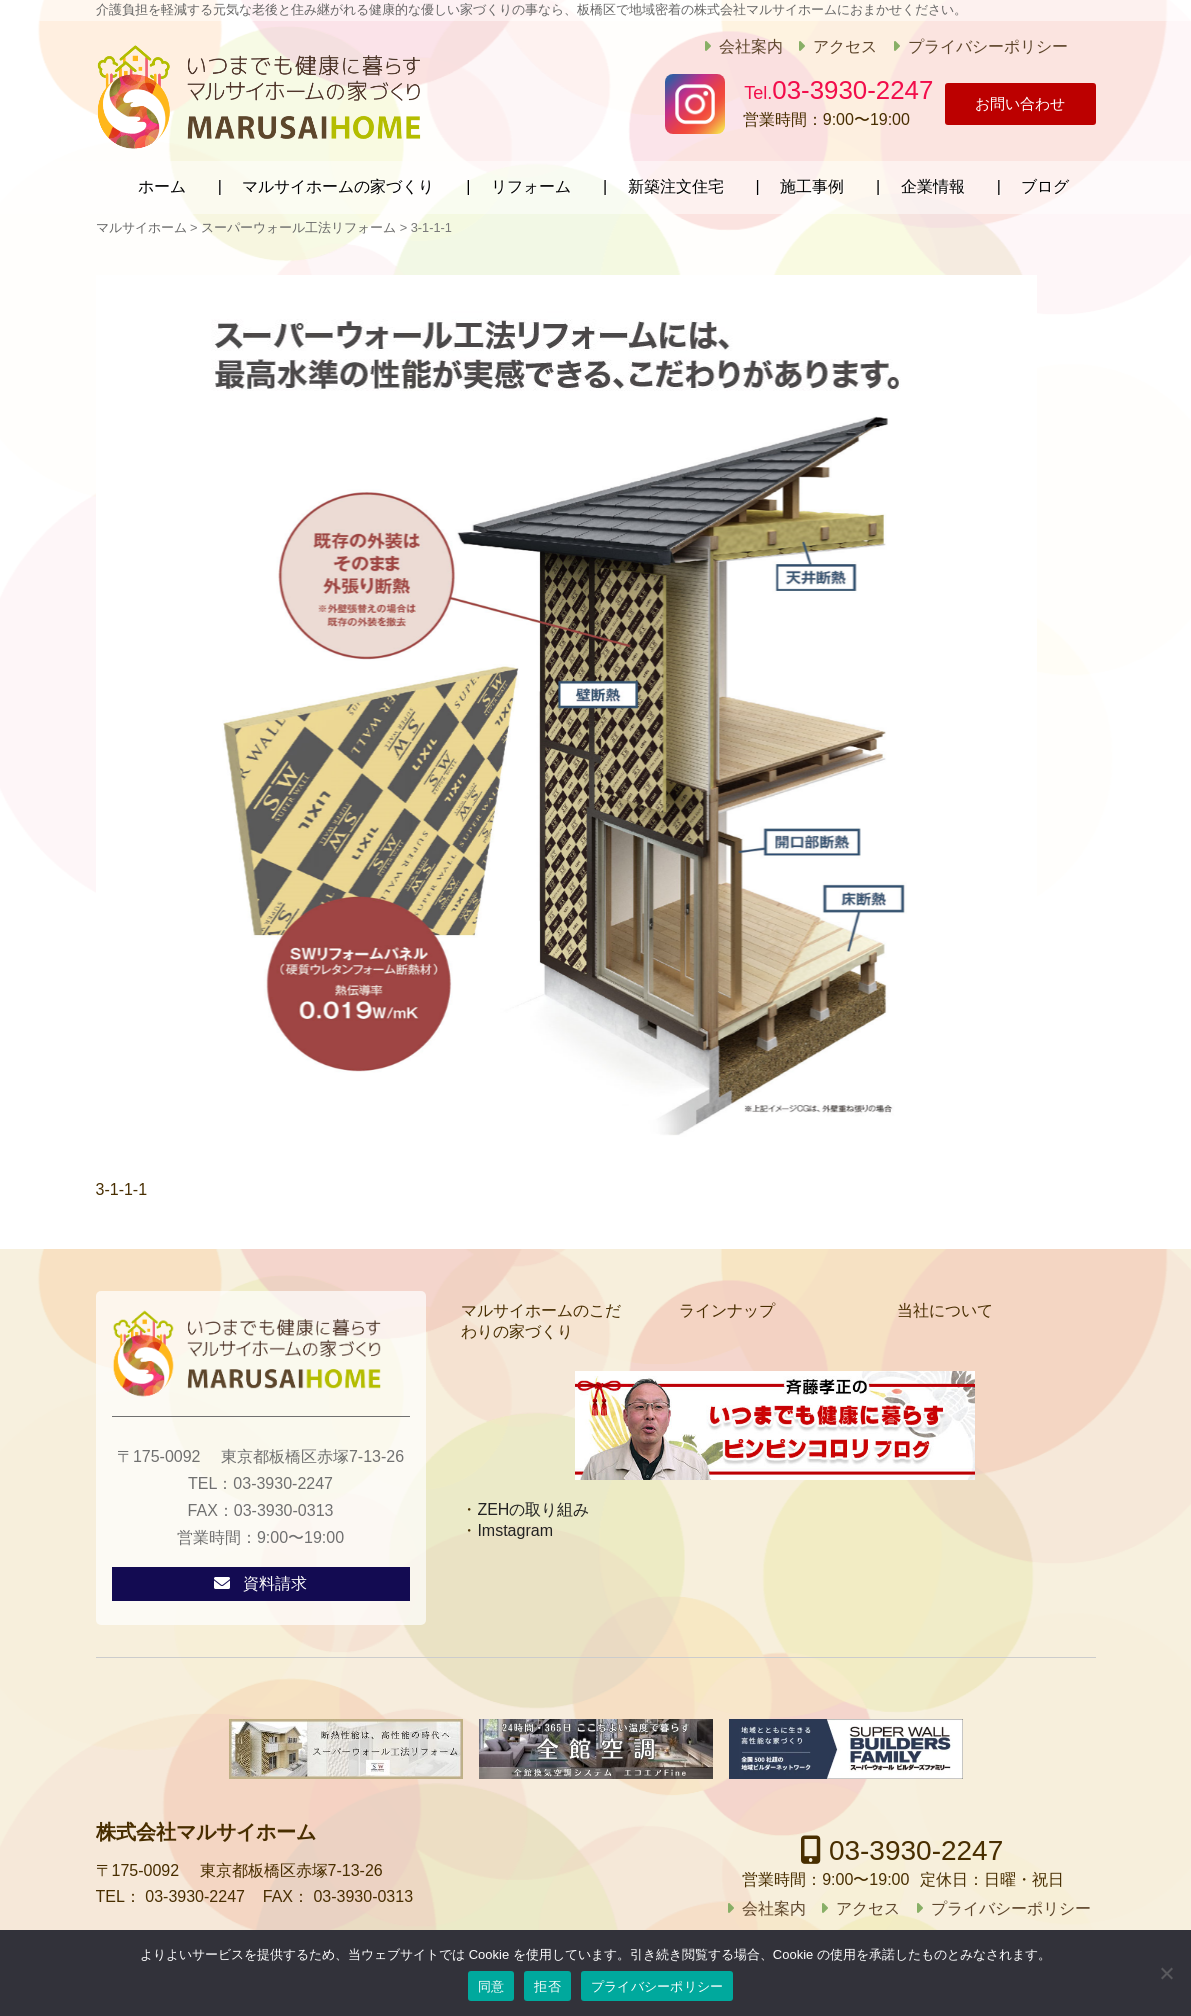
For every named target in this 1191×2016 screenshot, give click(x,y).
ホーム (162, 182)
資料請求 (275, 1579)
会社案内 (737, 46)
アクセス (832, 46)
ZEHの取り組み (533, 1504)
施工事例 (812, 182)
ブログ (1045, 182)
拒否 (547, 1986)
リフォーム (531, 182)
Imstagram (515, 1525)
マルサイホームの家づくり (338, 182)
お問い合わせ (1006, 104)
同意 (491, 1986)
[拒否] (1166, 1973)
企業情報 (933, 182)
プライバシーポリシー (974, 46)
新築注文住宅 (676, 182)
